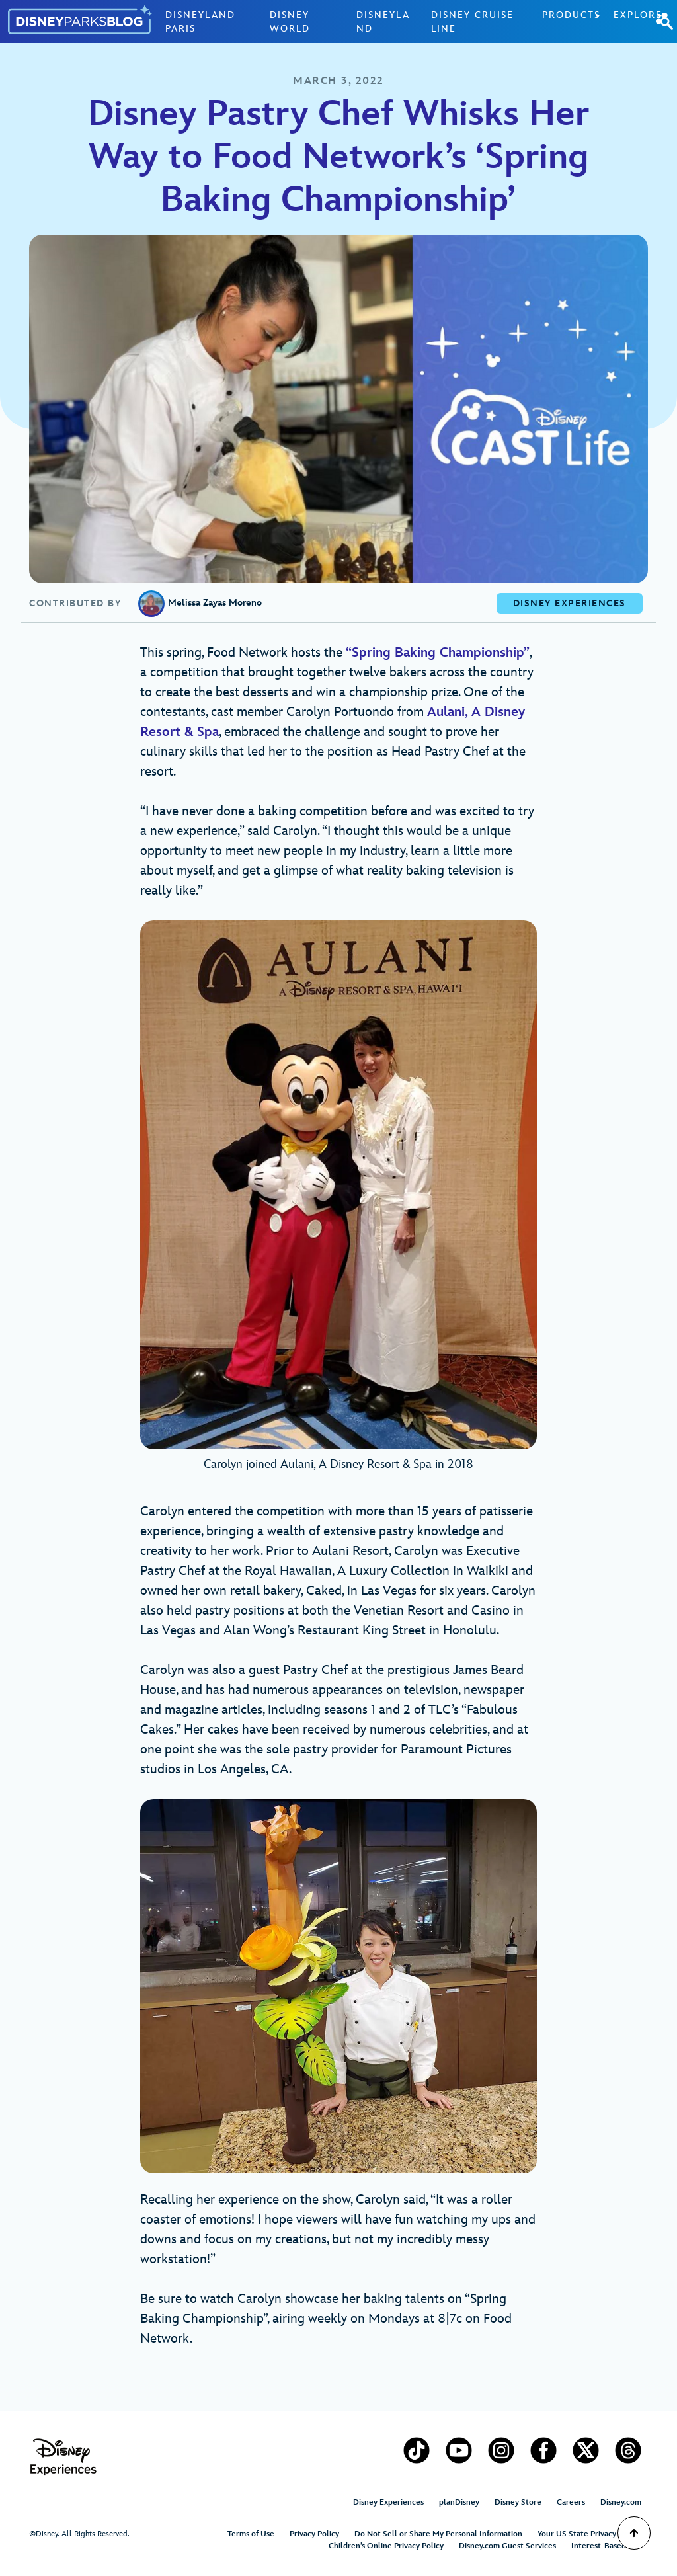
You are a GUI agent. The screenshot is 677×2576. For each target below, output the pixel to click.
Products (571, 14)
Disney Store (518, 2502)
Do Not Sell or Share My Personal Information (438, 2534)
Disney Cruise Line (472, 21)
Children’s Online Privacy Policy (386, 2546)
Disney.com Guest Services (507, 2546)
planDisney (459, 2502)
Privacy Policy (314, 2534)
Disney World (290, 21)
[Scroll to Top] (634, 2533)
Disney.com (620, 2502)
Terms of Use (250, 2534)
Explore (638, 14)
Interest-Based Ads (606, 2546)
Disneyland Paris (200, 21)
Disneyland (383, 21)
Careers (571, 2502)
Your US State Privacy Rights (589, 2534)
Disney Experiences (388, 2502)
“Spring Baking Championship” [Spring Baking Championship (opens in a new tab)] (438, 653)
